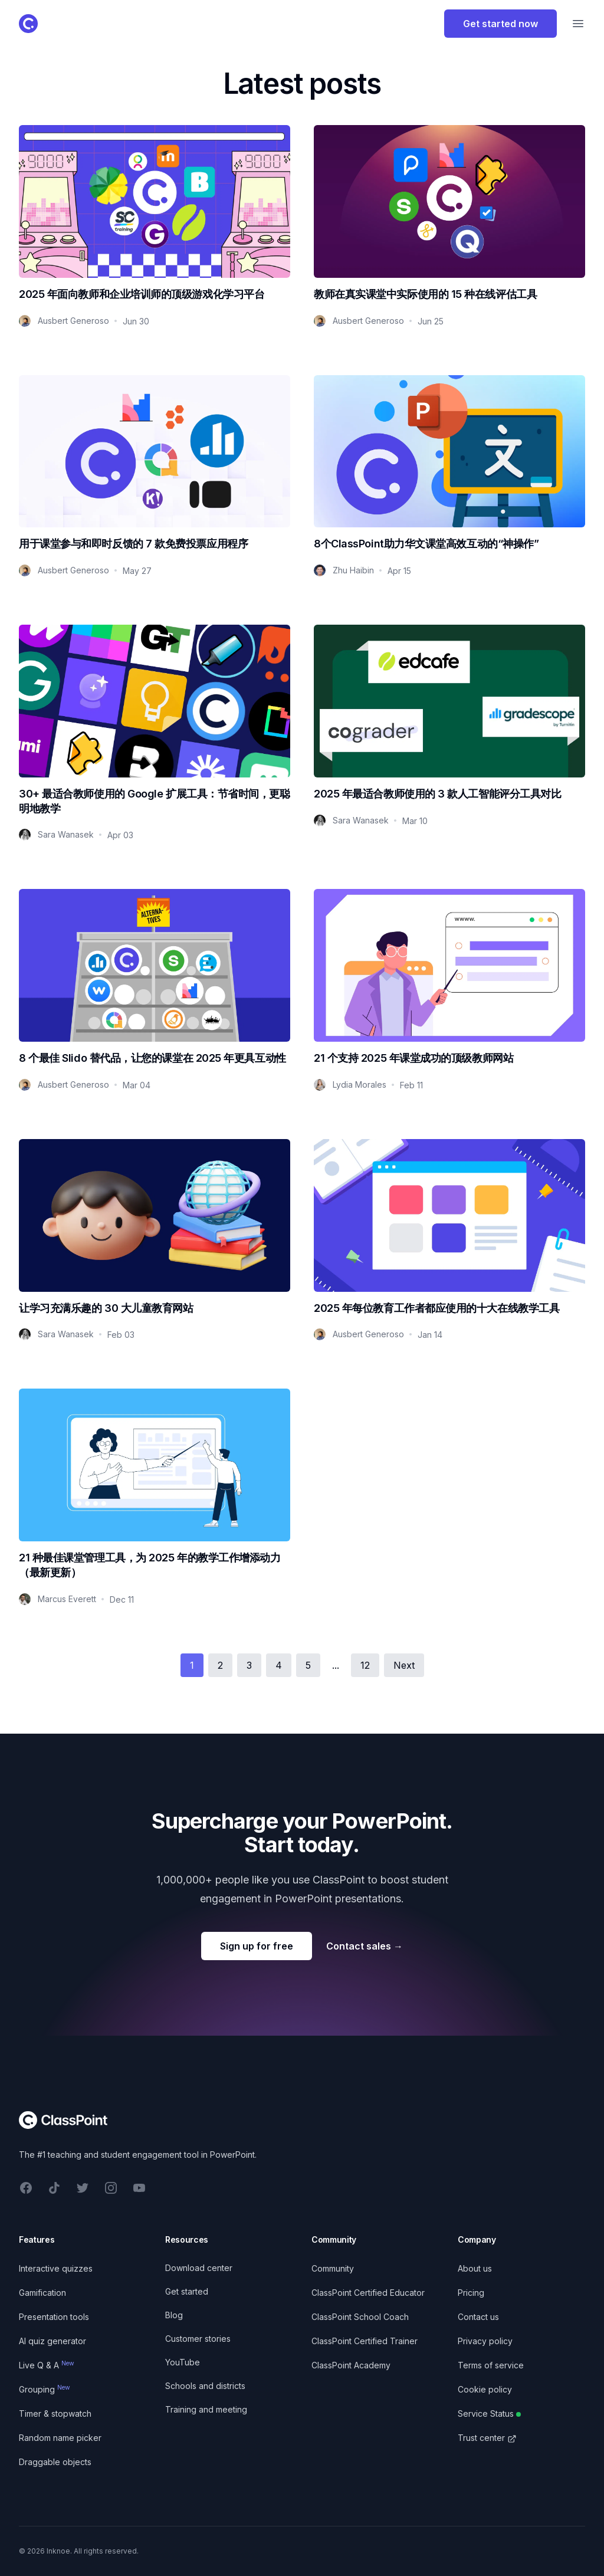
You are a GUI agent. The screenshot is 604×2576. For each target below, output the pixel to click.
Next (404, 1665)
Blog (174, 2315)
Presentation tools (54, 2317)
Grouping (44, 2389)
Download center (198, 2268)
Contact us (478, 2317)
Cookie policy (485, 2389)
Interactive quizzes (56, 2268)
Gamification (42, 2293)
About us (475, 2268)
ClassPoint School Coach (360, 2317)
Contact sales (364, 1946)
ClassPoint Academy (350, 2365)
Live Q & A (46, 2365)
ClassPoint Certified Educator (368, 2293)
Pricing (471, 2293)
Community (332, 2268)
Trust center (487, 2438)
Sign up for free (256, 1946)
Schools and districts (205, 2386)
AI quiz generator (52, 2341)
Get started (186, 2291)
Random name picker (60, 2438)
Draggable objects (55, 2462)
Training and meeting (206, 2409)
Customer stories (198, 2339)
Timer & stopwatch (55, 2413)
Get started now (500, 23)
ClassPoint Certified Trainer (364, 2341)
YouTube (182, 2362)
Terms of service (491, 2365)
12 (365, 1665)
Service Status (489, 2413)
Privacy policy (485, 2341)
